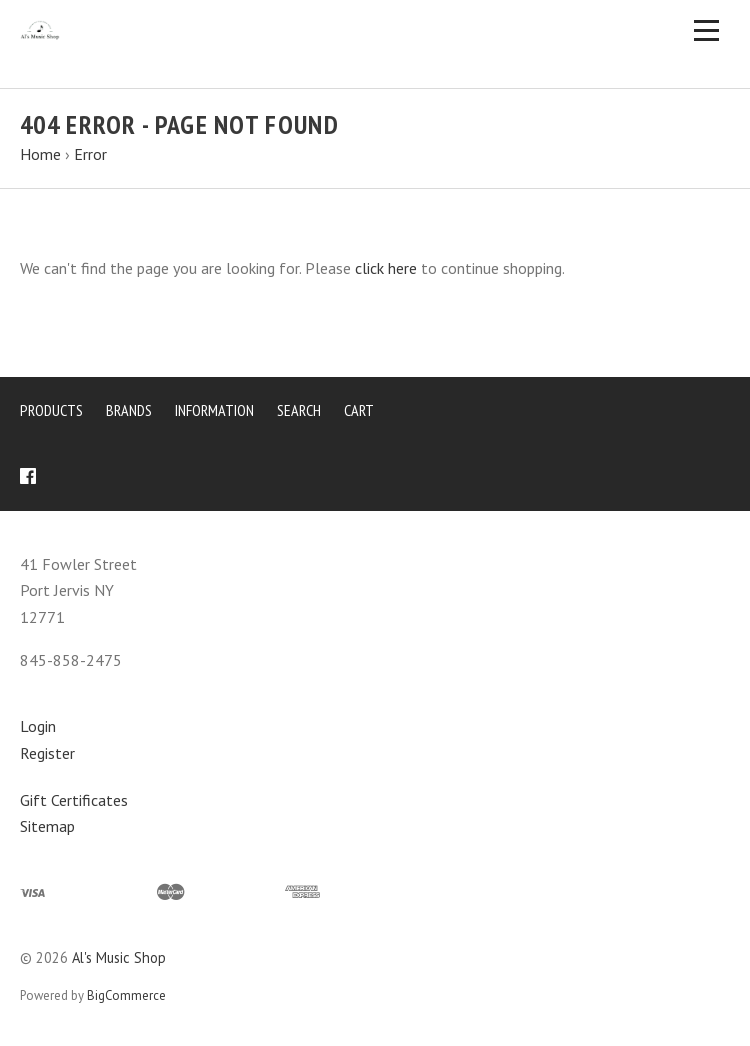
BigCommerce (126, 995)
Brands (129, 410)
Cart (359, 410)
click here (386, 268)
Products (51, 410)
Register (47, 753)
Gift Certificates (74, 800)
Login (38, 726)
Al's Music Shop (119, 957)
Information (214, 410)
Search (299, 410)
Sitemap (47, 826)
